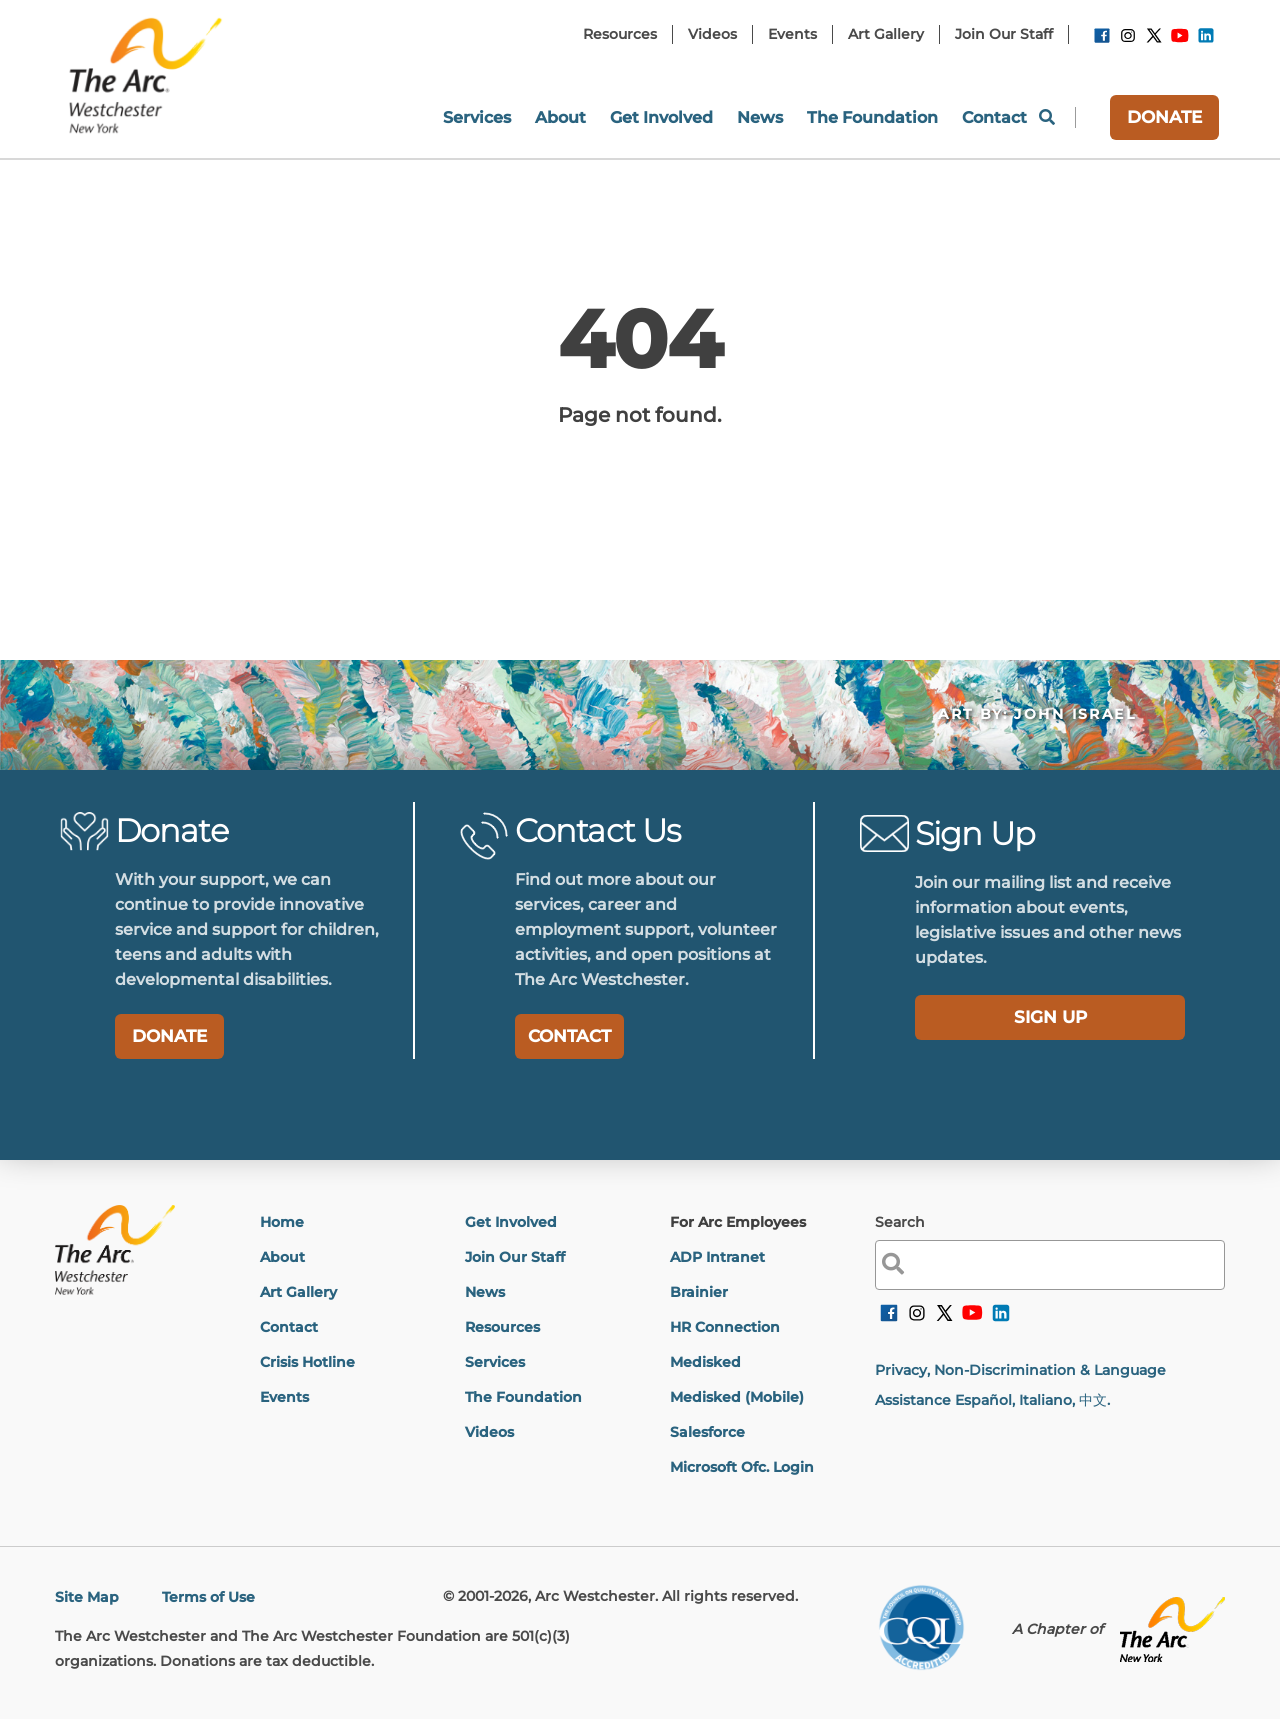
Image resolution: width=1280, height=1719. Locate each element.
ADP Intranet (717, 1257)
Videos (489, 1432)
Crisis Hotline (307, 1362)
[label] (1050, 1017)
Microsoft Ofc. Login (742, 1467)
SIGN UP (1050, 1017)
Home (282, 1222)
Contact (289, 1327)
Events (284, 1397)
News (485, 1292)
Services (495, 1362)
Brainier (699, 1292)
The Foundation (523, 1397)
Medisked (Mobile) (737, 1397)
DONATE (1164, 117)
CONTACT (569, 1036)
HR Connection (725, 1327)
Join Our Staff (515, 1257)
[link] (1102, 39)
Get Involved (511, 1222)
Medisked (705, 1362)
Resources (502, 1327)
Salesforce (707, 1432)
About (282, 1257)
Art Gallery (298, 1292)
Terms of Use (208, 1597)
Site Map (87, 1597)
